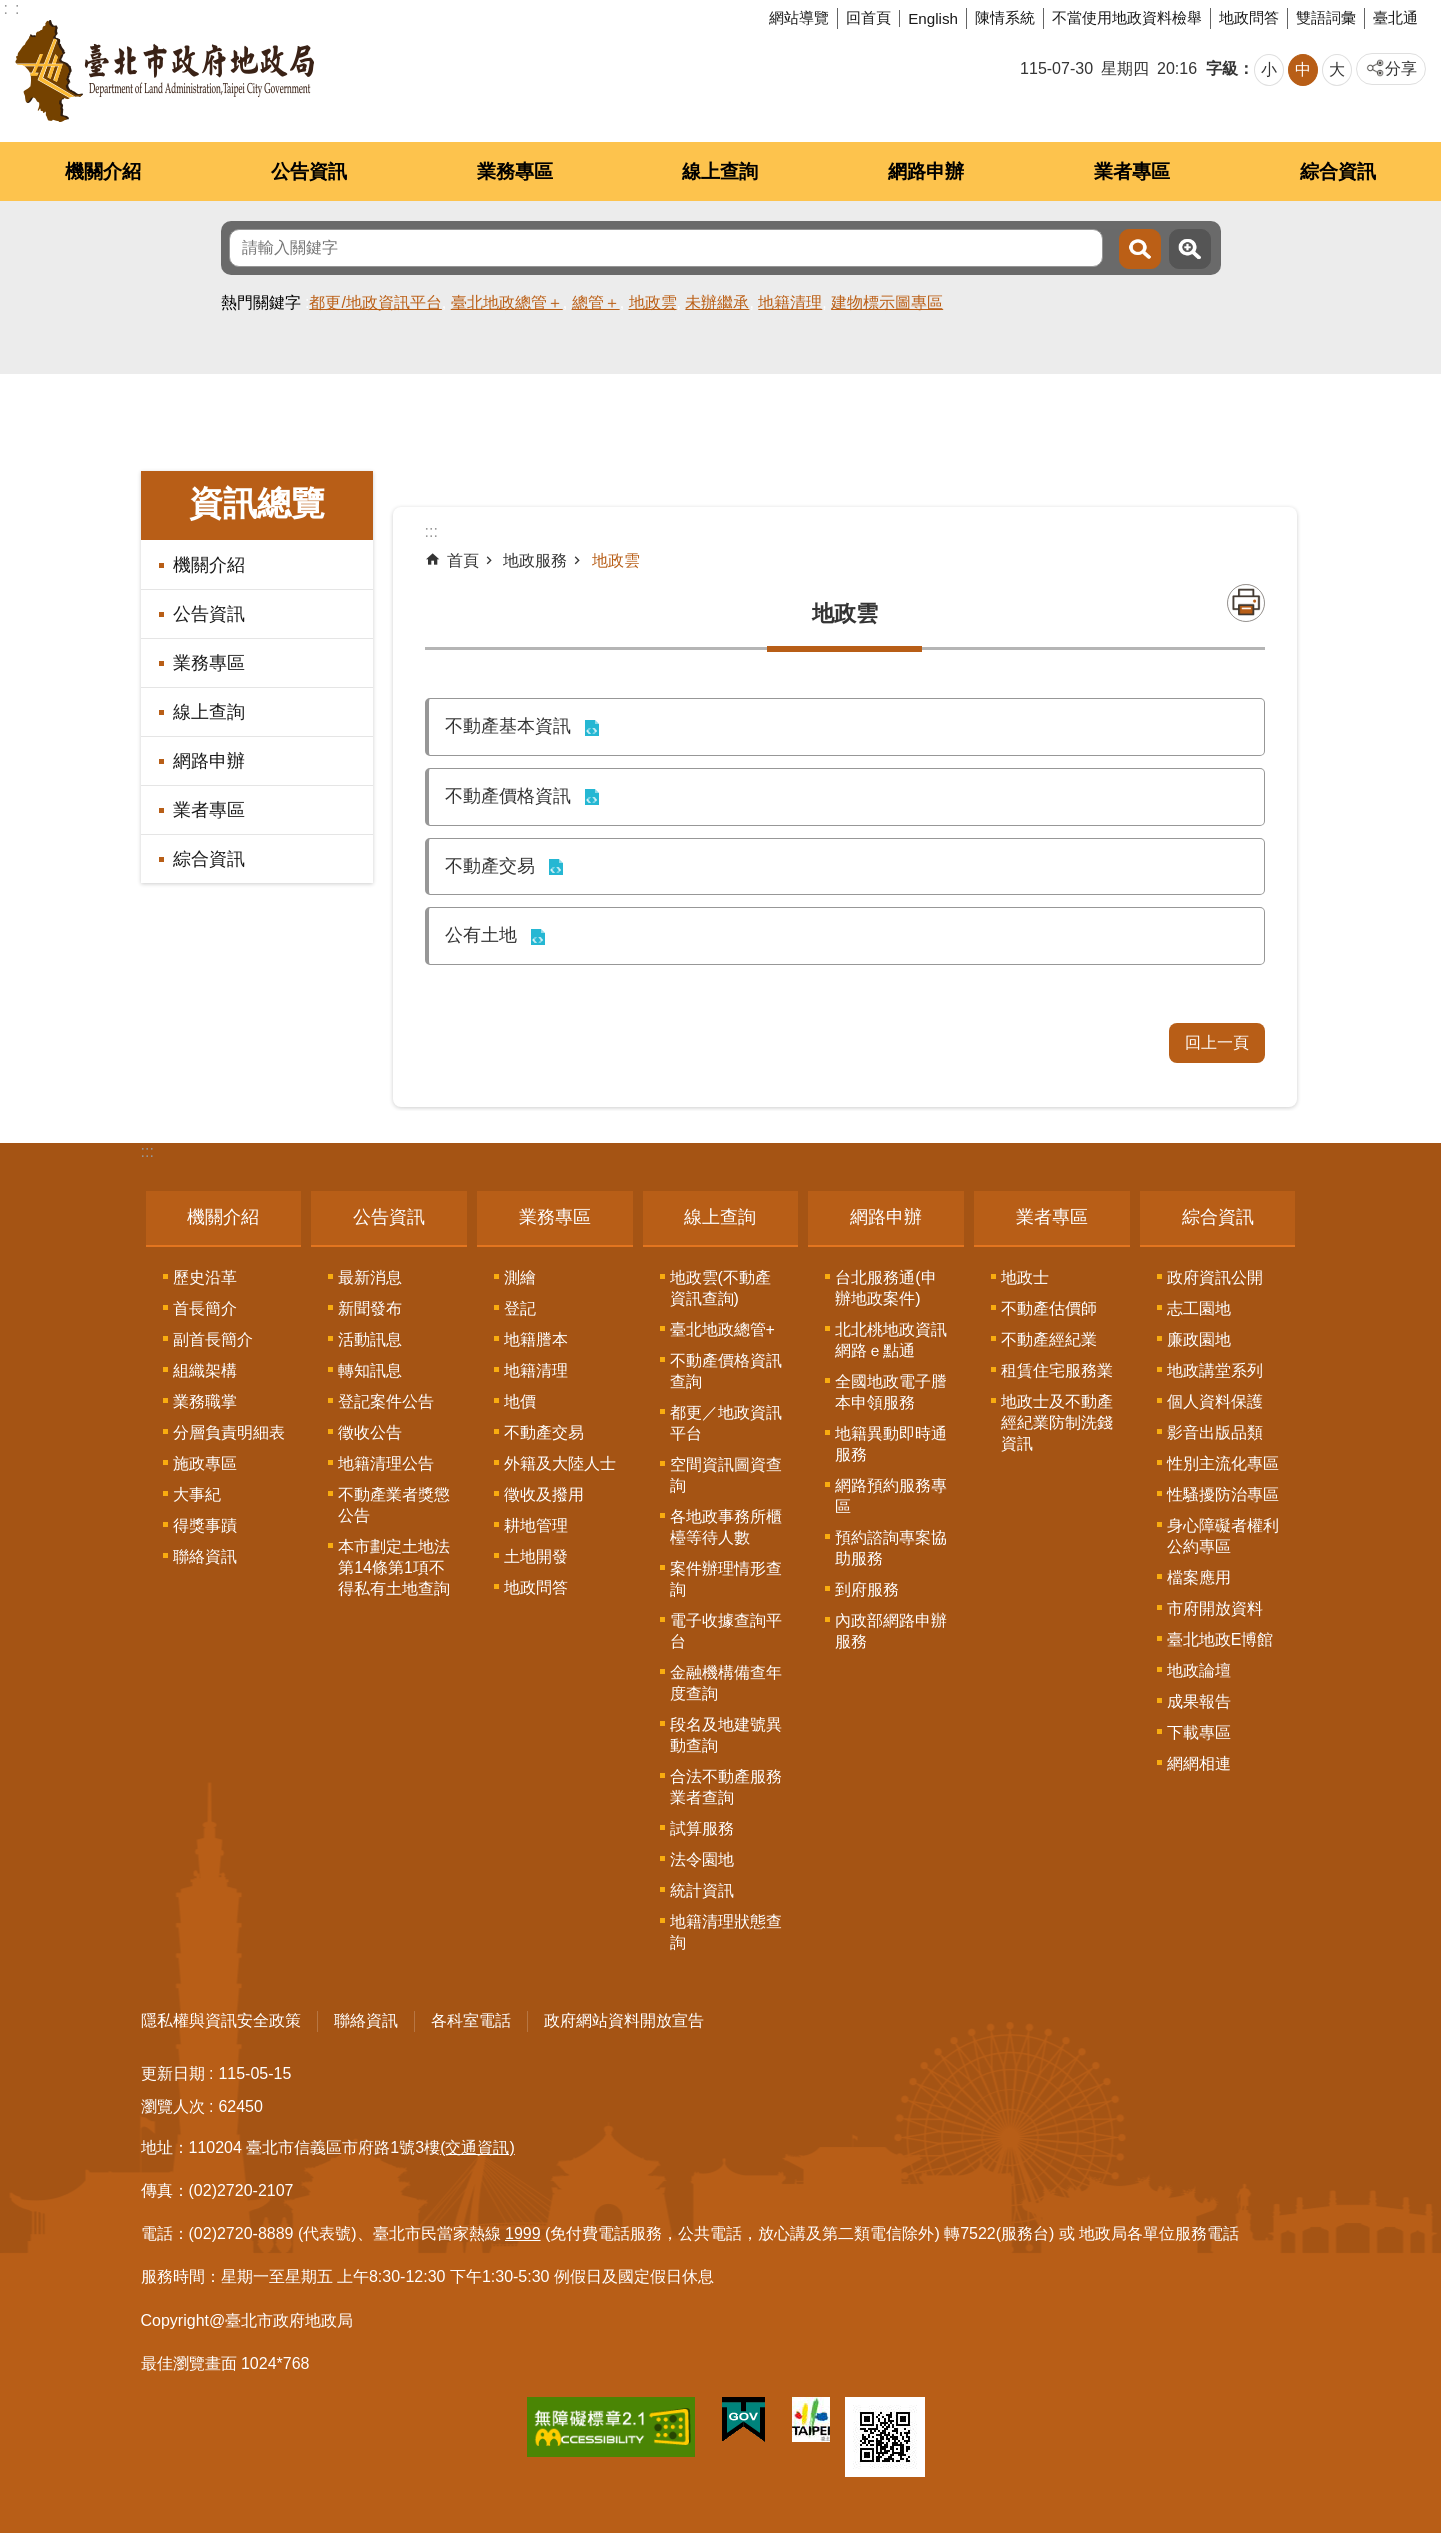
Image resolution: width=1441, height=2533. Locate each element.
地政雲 (653, 302)
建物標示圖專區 (887, 302)
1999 (523, 2233)
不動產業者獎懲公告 (394, 1505)
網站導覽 (799, 17)
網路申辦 (926, 171)
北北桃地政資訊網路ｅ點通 (891, 1340)
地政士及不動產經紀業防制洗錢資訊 (1057, 1422)
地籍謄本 (536, 1339)
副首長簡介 (213, 1339)
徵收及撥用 (544, 1494)
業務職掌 (205, 1401)
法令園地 (702, 1859)
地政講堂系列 (1215, 1370)
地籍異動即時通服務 (891, 1444)
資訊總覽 (257, 503)
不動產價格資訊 (508, 796)
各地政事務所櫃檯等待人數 (726, 1527)
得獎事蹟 (205, 1525)
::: (147, 1151)
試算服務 (702, 1828)
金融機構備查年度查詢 (726, 1683)
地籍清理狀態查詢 (726, 1932)
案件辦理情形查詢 (726, 1579)
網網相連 (1199, 1763)
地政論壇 (1199, 1670)
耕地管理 (536, 1525)
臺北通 (1395, 17)
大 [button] (1337, 69)
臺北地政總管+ (722, 1329)
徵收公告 (370, 1432)
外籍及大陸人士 (560, 1463)
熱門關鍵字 (261, 302)
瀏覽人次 (173, 2106)
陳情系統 (1005, 17)
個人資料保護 (1215, 1401)
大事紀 (197, 1494)
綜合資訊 (1338, 171)
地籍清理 (790, 302)
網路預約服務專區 (891, 1496)
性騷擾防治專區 (1223, 1494)
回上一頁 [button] (1217, 1042)
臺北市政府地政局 (164, 71)
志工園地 (1199, 1308)
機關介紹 (103, 171)
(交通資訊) (477, 2147)
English (933, 18)
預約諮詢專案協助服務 (891, 1548)
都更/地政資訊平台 (375, 302)
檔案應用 (1199, 1577)
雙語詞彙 (1326, 17)
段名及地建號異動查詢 (726, 1735)
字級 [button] (1222, 68)
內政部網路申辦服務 (891, 1631)
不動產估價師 (1049, 1308)
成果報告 (1199, 1701)
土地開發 (536, 1556)
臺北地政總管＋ (507, 302)
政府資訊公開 (1215, 1277)
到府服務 (867, 1589)
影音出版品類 (1215, 1432)
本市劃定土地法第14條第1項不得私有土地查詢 (394, 1567)
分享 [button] (1401, 68)
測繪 (520, 1277)
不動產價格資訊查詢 (726, 1371)
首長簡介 (205, 1308)
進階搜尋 (1190, 249)
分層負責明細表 (229, 1432)
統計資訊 (702, 1890)
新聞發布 (370, 1308)
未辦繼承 (717, 302)
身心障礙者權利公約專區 (1223, 1536)
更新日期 (173, 2073)
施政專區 (205, 1463)
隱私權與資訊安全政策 (221, 2020)
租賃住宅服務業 (1057, 1370)
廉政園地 (1199, 1339)
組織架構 (205, 1370)
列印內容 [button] (1246, 603)
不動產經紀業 (1049, 1339)
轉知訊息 (370, 1370)
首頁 (463, 560)
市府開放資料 (1215, 1608)
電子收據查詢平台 (726, 1631)
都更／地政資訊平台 (726, 1423)
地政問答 (1249, 17)
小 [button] (1269, 69)
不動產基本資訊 (508, 726)
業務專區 (515, 171)
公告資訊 (309, 171)
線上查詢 (720, 171)
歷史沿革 (205, 1277)
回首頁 (868, 17)
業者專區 (1132, 171)
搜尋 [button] (1140, 249)
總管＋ (596, 302)
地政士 (1025, 1277)
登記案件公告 (386, 1401)
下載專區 (1199, 1732)
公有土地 (481, 935)
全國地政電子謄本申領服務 (891, 1392)
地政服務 (535, 560)
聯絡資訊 (205, 1556)
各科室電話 (471, 2020)
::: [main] (431, 531)
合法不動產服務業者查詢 (726, 1787)
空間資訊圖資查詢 (726, 1475)
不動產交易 (490, 866)
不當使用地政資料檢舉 (1127, 17)
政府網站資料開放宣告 (624, 2020)
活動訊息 (370, 1339)
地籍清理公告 (386, 1463)
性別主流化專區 (1223, 1463)
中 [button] (1303, 69)
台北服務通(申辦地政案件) (885, 1288)
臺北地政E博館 (1220, 1639)
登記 (520, 1308)
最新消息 (370, 1277)
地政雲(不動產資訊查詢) (720, 1288)
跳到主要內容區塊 (10, 10)
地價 (520, 1401)
